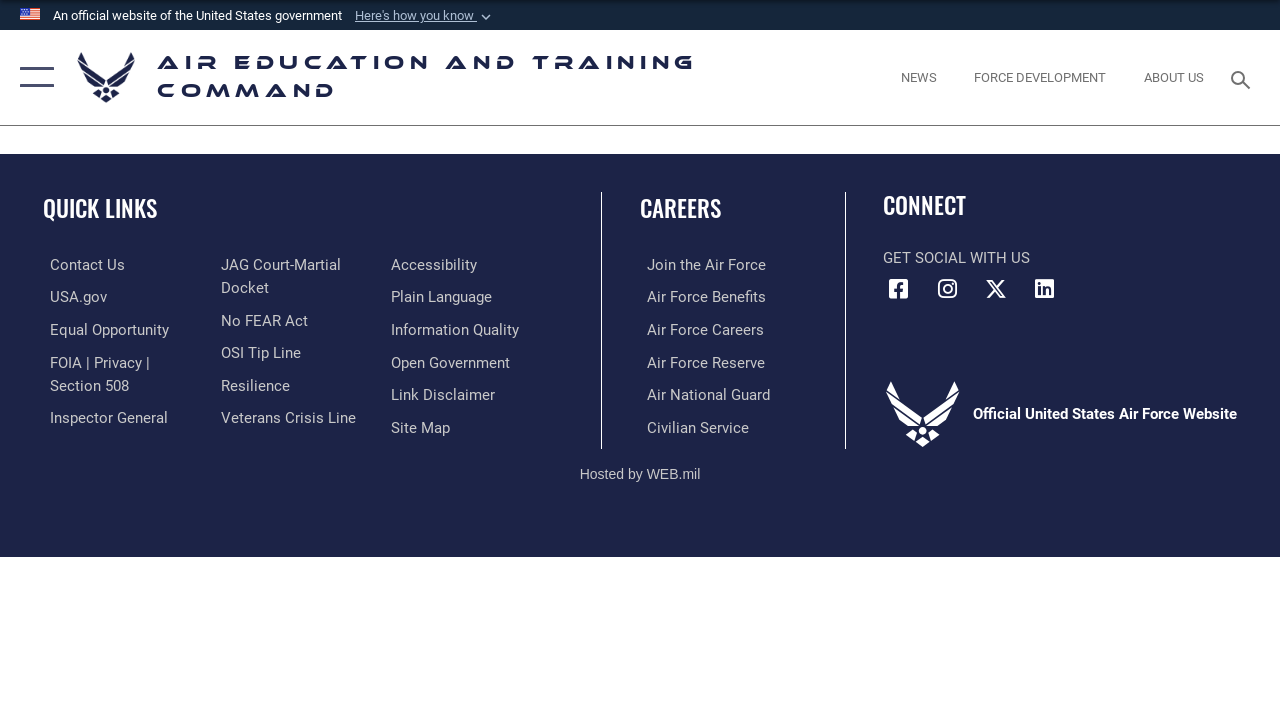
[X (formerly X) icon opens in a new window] (996, 289)
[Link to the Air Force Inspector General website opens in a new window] (102, 415)
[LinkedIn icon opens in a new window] (1045, 289)
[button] (425, 16)
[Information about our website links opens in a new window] (445, 393)
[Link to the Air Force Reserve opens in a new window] (699, 361)
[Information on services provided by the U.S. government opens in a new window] (71, 297)
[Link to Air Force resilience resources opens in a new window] (252, 383)
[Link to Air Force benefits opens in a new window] (699, 297)
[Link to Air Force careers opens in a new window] (698, 329)
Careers (680, 208)
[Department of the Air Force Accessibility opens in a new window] (436, 265)
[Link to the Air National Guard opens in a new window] (701, 393)
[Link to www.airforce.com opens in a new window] (699, 265)
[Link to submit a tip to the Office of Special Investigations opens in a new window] (258, 351)
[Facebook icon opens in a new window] (898, 289)
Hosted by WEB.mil (640, 471)
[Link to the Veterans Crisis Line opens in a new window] (285, 415)
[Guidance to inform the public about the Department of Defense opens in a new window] (457, 329)
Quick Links (100, 208)
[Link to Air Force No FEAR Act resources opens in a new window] (261, 319)
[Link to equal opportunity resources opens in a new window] (102, 329)
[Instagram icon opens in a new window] (947, 289)
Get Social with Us (956, 258)
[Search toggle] (1244, 77)
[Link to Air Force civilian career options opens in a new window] (691, 425)
